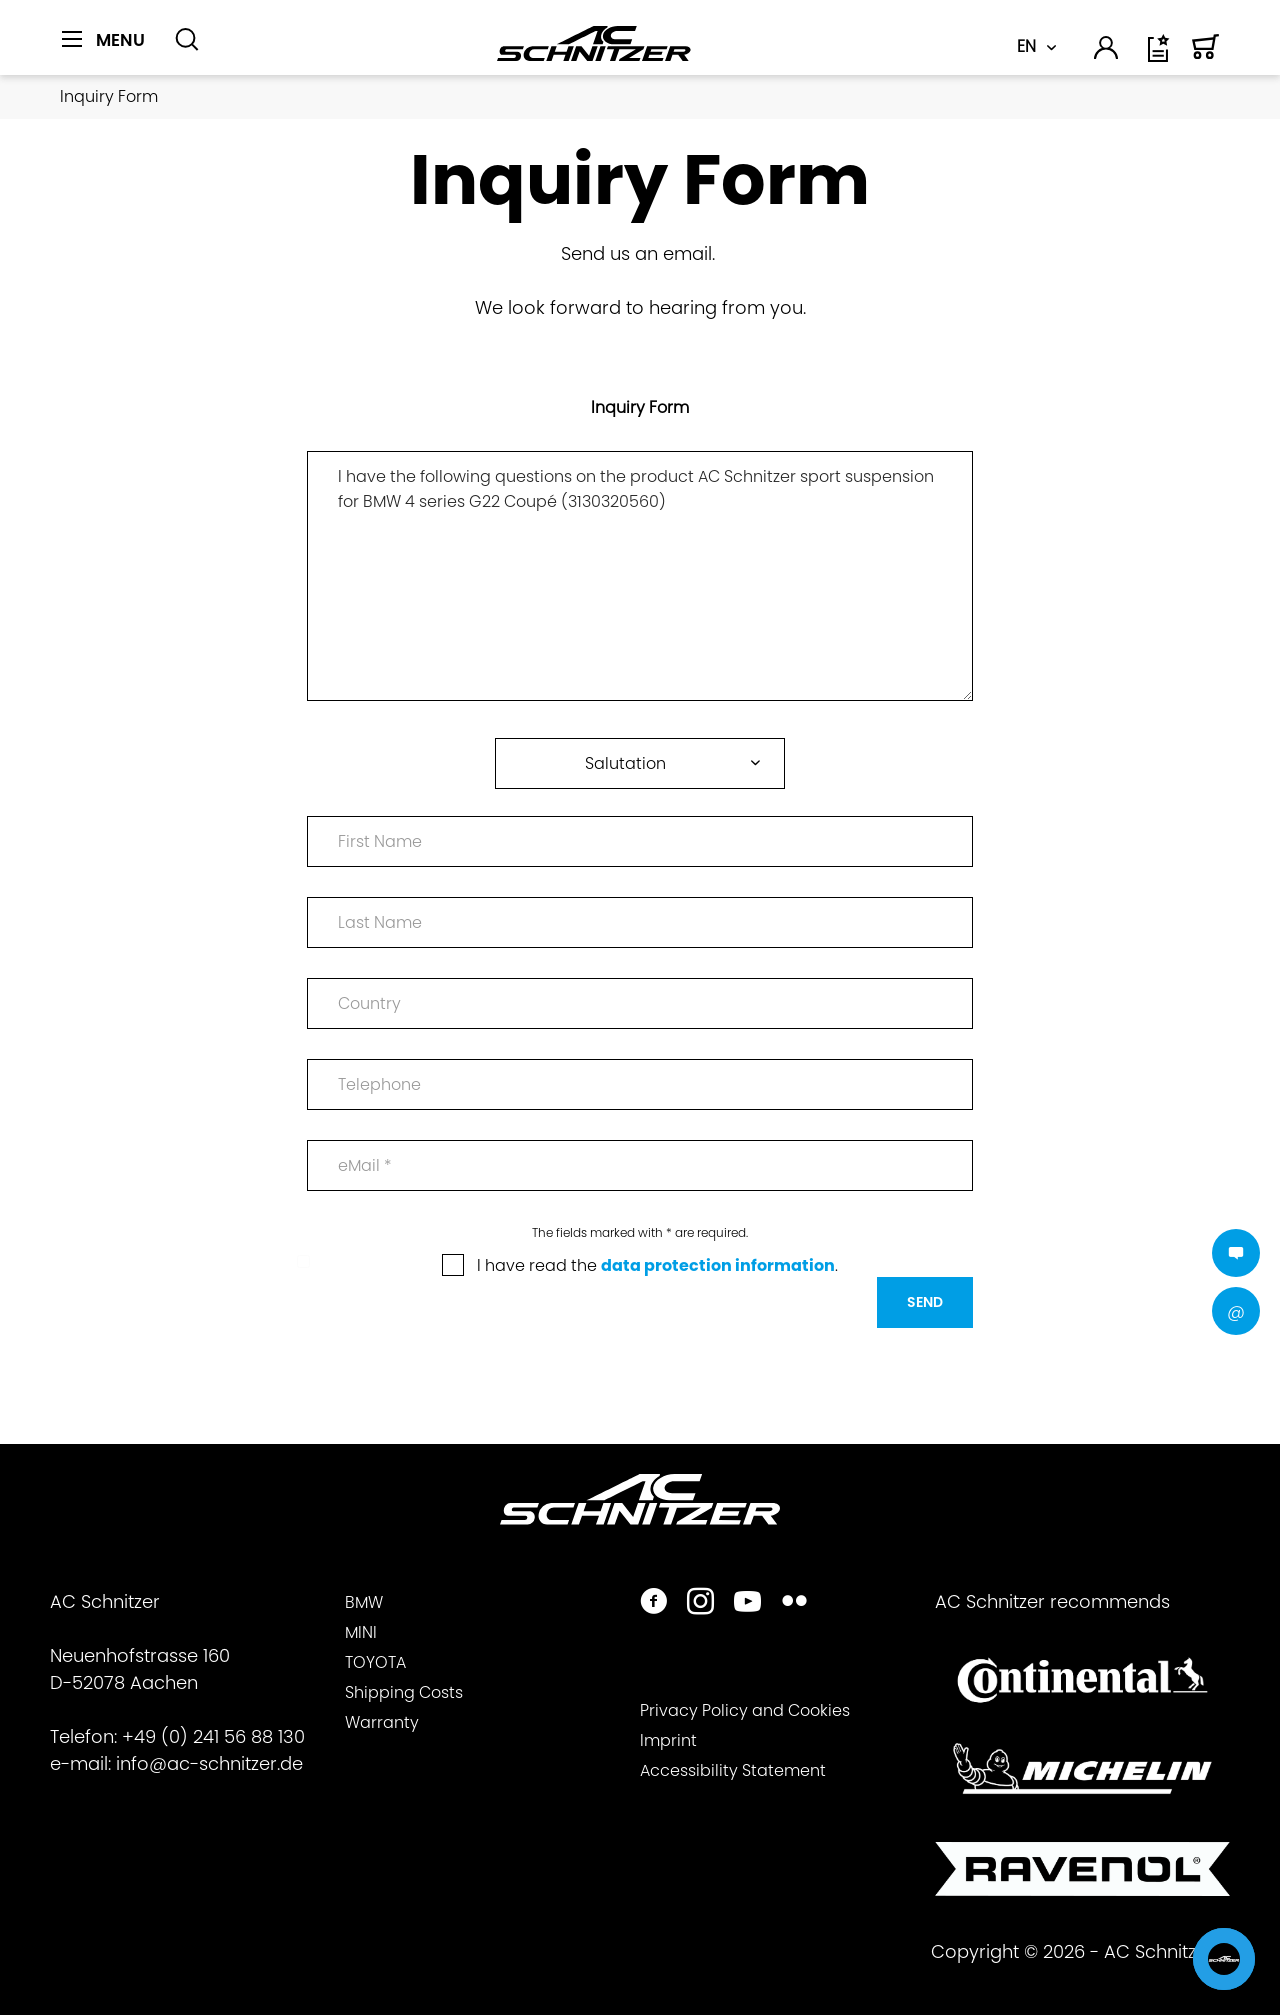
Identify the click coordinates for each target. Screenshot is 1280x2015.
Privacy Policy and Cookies (745, 1710)
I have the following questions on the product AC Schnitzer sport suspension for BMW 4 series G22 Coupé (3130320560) (640, 576)
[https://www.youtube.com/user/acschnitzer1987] (747, 1603)
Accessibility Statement (733, 1770)
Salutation (625, 763)
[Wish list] (1160, 55)
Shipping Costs (404, 1692)
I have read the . (657, 1265)
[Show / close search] (187, 40)
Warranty (382, 1722)
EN (1026, 46)
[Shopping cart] (1206, 55)
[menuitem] (110, 51)
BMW (364, 1602)
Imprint (668, 1740)
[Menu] (103, 40)
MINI (361, 1632)
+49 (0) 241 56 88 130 (213, 1736)
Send (925, 1302)
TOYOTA (375, 1662)
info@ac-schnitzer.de (209, 1763)
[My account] (1107, 51)
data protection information (718, 1265)
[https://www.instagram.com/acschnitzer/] (700, 1603)
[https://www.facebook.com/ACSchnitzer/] (653, 1603)
